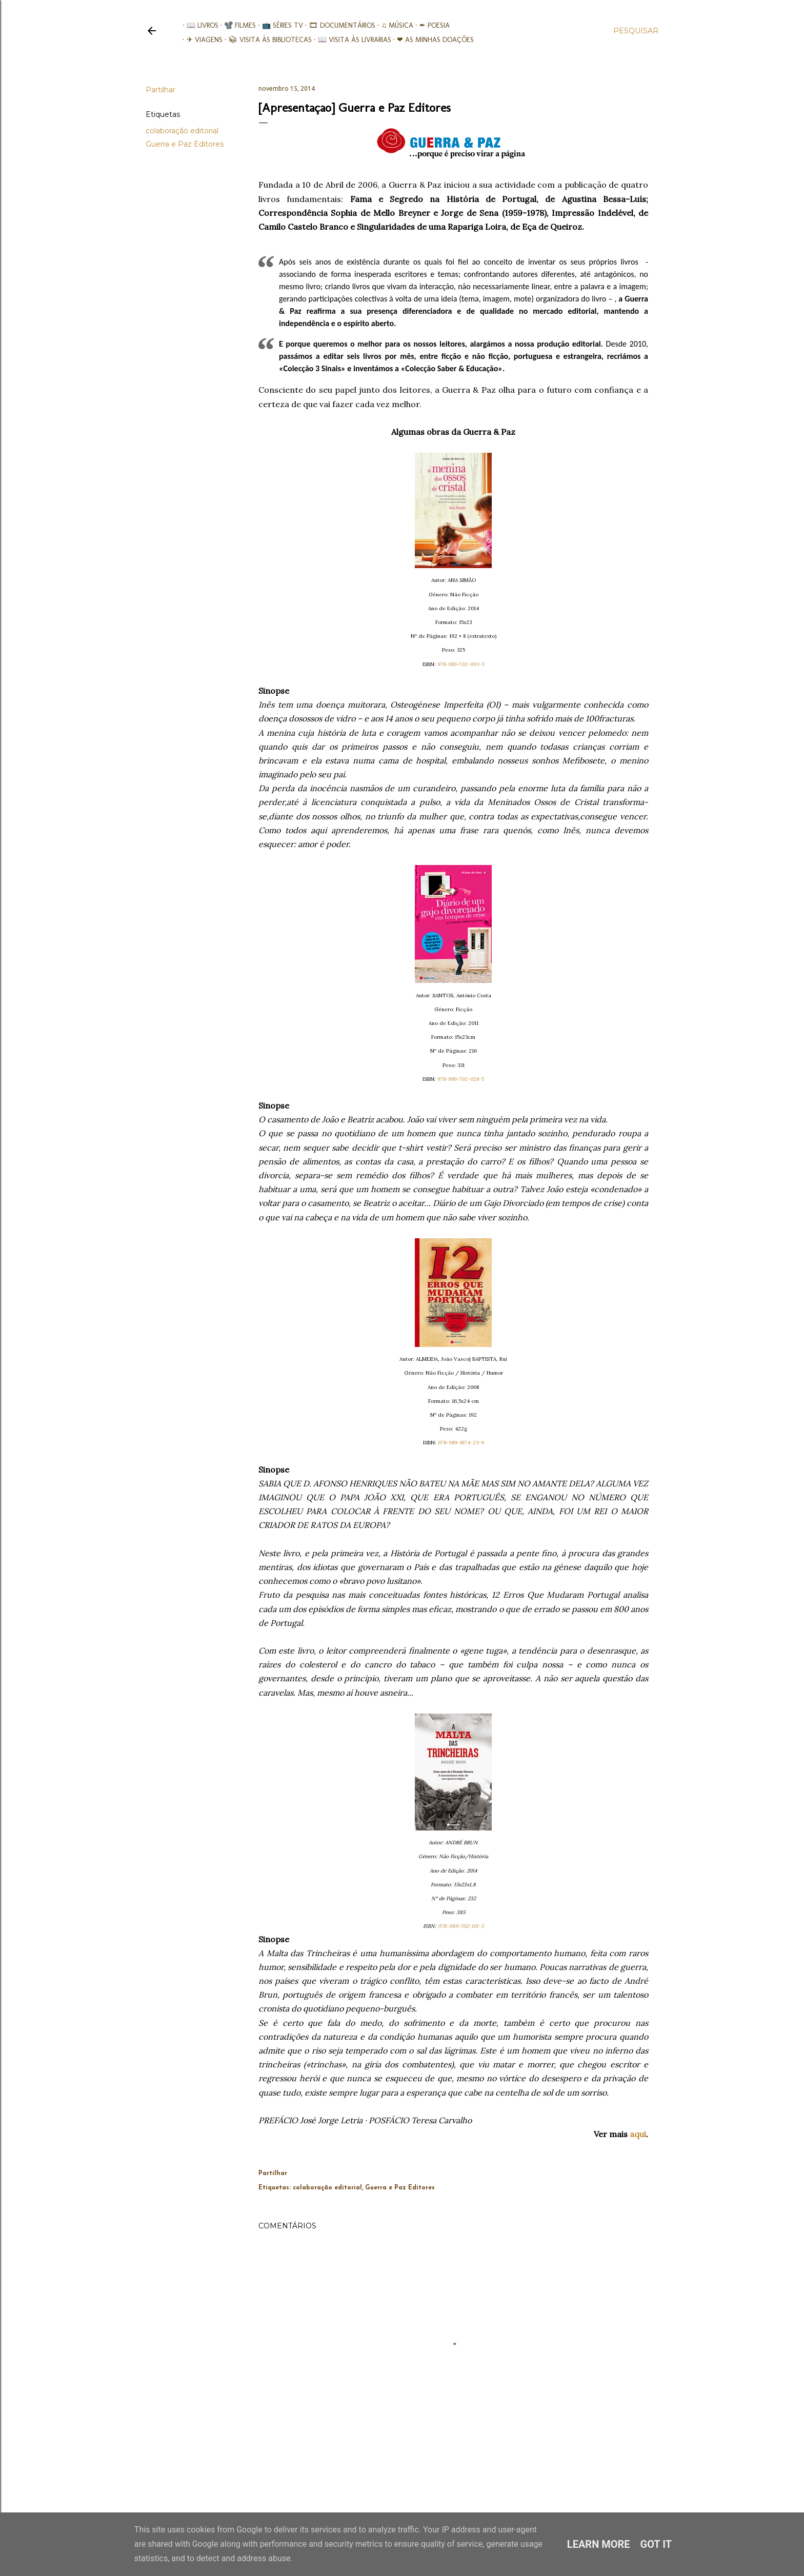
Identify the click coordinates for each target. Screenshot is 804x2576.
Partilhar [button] (160, 89)
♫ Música (393, 25)
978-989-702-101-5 (461, 1926)
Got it (656, 2544)
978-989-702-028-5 (460, 1079)
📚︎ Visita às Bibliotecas (266, 39)
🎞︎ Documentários (338, 25)
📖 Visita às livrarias (350, 39)
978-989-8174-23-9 (461, 1442)
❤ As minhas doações (431, 39)
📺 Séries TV (278, 25)
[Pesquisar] (635, 30)
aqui (638, 2134)
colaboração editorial (182, 130)
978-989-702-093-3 (460, 664)
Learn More (598, 2544)
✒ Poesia (430, 25)
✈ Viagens (200, 39)
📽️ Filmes (236, 25)
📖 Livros (198, 25)
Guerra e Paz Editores (185, 144)
